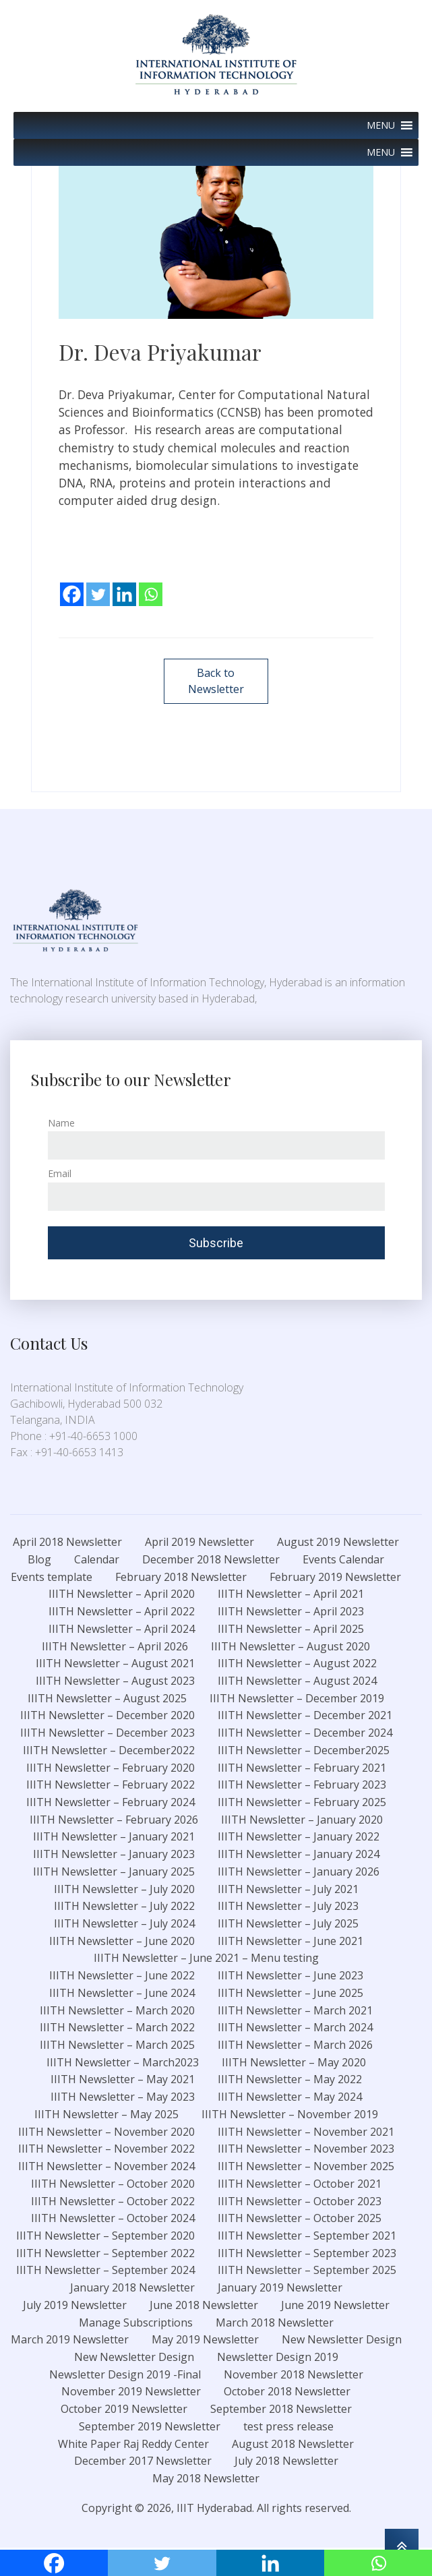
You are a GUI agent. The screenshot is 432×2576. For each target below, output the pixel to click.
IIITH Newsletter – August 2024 (297, 1682)
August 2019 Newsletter (338, 1543)
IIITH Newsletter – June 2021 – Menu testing (206, 1959)
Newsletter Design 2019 (277, 2358)
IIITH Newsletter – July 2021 (288, 1890)
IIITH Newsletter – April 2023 (291, 1612)
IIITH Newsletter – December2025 (304, 1751)
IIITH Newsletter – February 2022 (110, 1786)
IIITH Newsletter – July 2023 (288, 1907)
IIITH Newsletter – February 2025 (302, 1803)
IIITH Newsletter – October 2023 (299, 2202)
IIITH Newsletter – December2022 (109, 1751)
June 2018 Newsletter (204, 2306)
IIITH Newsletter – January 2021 (114, 1838)
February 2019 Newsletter (335, 1578)
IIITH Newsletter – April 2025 (291, 1630)
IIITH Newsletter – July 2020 (124, 1890)
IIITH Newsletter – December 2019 (297, 1699)
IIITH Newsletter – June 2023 (290, 1976)
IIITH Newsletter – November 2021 (306, 2133)
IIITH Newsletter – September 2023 (307, 2254)
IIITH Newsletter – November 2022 (106, 2150)
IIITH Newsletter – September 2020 (105, 2236)
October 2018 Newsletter (287, 2393)
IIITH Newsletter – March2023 (123, 2063)
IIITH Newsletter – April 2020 (122, 1595)
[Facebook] (72, 584)
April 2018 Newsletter (67, 1543)
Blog (39, 1560)
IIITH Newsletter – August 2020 (290, 1647)
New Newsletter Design (342, 2341)
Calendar (96, 1560)
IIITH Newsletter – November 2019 (290, 2115)
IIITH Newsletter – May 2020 (294, 2063)
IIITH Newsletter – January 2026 (298, 1872)
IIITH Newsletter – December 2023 (107, 1734)
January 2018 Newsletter (132, 2288)
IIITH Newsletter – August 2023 (115, 1682)
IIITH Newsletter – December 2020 (107, 1717)
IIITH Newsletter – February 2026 (114, 1821)
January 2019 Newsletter (280, 2288)
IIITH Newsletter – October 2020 (113, 2185)
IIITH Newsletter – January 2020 (302, 1821)
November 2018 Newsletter (293, 2375)
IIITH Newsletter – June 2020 (122, 1942)
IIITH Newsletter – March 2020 (117, 2011)
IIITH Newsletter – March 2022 (117, 2029)
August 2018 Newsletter (293, 2445)
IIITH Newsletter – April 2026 (115, 1647)
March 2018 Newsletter (275, 2323)
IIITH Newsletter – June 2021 (290, 1942)
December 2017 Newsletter (143, 2462)
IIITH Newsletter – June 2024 (122, 1994)
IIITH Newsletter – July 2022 (124, 1907)
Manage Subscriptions (136, 2323)
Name (61, 1124)
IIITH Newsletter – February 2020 (110, 1769)
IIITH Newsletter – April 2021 (291, 1595)
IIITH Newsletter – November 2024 (106, 2167)
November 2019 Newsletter (131, 2393)
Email (59, 1174)
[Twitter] (98, 584)
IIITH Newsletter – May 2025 (106, 2115)
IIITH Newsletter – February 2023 (302, 1786)
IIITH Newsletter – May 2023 (123, 2098)
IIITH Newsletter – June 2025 (290, 1994)
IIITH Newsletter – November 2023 (306, 2150)
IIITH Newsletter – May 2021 (123, 2081)
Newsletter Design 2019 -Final (125, 2375)
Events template (51, 1578)
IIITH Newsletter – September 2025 (307, 2272)
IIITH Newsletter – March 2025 (117, 2046)
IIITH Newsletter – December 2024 (305, 1734)
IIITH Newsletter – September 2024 (105, 2272)
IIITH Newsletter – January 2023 (114, 1855)
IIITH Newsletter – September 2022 (105, 2254)
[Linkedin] (124, 584)
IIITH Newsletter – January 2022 (298, 1838)
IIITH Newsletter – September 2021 (307, 2236)
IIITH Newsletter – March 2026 (295, 2046)
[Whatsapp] (150, 584)
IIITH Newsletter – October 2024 (113, 2220)
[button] (381, 125)
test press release (288, 2427)
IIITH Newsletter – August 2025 (107, 1699)
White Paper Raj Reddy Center (133, 2445)
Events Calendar (343, 1560)
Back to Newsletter (216, 682)
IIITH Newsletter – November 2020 (106, 2133)
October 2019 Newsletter (124, 2410)
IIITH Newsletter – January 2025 (114, 1872)
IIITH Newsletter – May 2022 (290, 2081)
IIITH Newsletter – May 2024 (290, 2098)
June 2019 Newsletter (335, 2306)
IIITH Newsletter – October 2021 (299, 2185)
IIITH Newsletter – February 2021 (302, 1769)
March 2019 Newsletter (70, 2341)
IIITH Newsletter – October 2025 (299, 2220)
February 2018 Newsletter (181, 1578)
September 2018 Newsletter (281, 2410)
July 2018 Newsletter (286, 2462)
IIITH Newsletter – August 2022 (297, 1665)
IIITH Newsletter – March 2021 (295, 2011)
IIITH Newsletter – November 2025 (306, 2167)
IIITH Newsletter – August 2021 (115, 1665)
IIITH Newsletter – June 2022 (122, 1976)
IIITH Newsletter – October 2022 (113, 2202)
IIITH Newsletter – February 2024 (110, 1803)
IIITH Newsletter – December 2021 (305, 1717)
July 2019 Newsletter (75, 2306)
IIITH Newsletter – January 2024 (298, 1855)
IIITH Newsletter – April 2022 (122, 1612)
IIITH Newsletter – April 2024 (122, 1630)
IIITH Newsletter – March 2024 (295, 2029)
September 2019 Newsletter (149, 2427)
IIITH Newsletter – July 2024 (124, 1924)
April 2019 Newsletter (199, 1543)
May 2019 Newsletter (205, 2341)
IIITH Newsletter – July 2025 (288, 1924)
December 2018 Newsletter (211, 1560)
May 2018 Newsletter (205, 2479)
